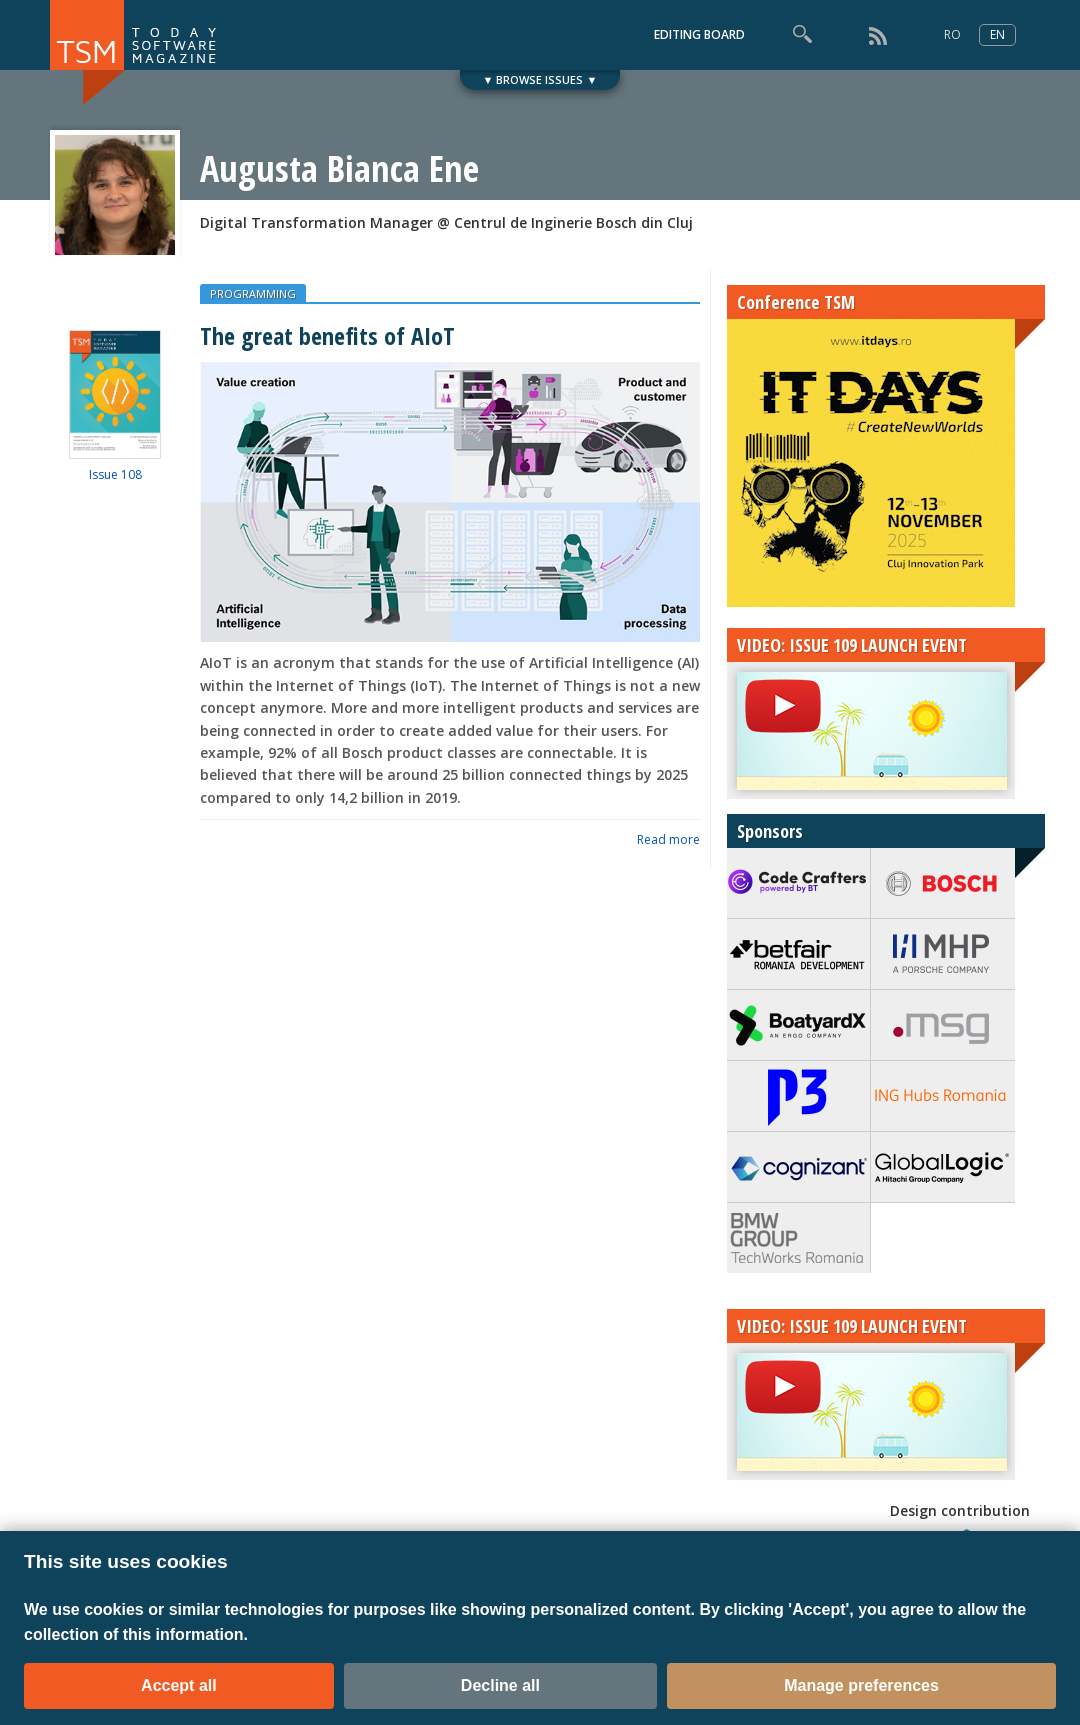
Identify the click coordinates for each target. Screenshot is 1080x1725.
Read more (668, 839)
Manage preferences (861, 1685)
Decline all (500, 1685)
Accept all (179, 1685)
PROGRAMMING (253, 293)
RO (952, 34)
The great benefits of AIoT (327, 335)
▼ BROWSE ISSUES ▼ (540, 79)
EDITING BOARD (699, 34)
